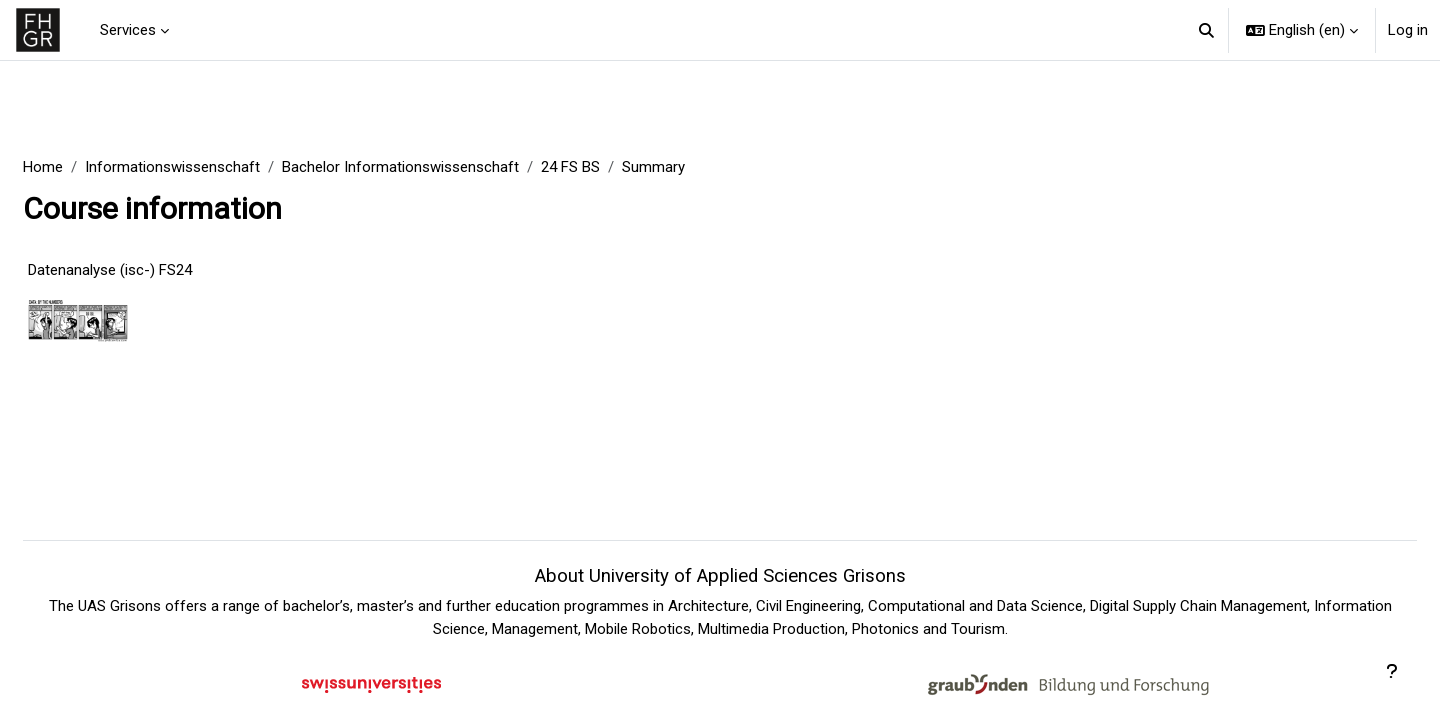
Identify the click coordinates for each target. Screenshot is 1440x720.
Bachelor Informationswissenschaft (448, 167)
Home (91, 167)
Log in (1408, 30)
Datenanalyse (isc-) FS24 (158, 270)
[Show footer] (1392, 672)
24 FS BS (618, 167)
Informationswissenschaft (220, 167)
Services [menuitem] (128, 30)
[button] (1207, 30)
